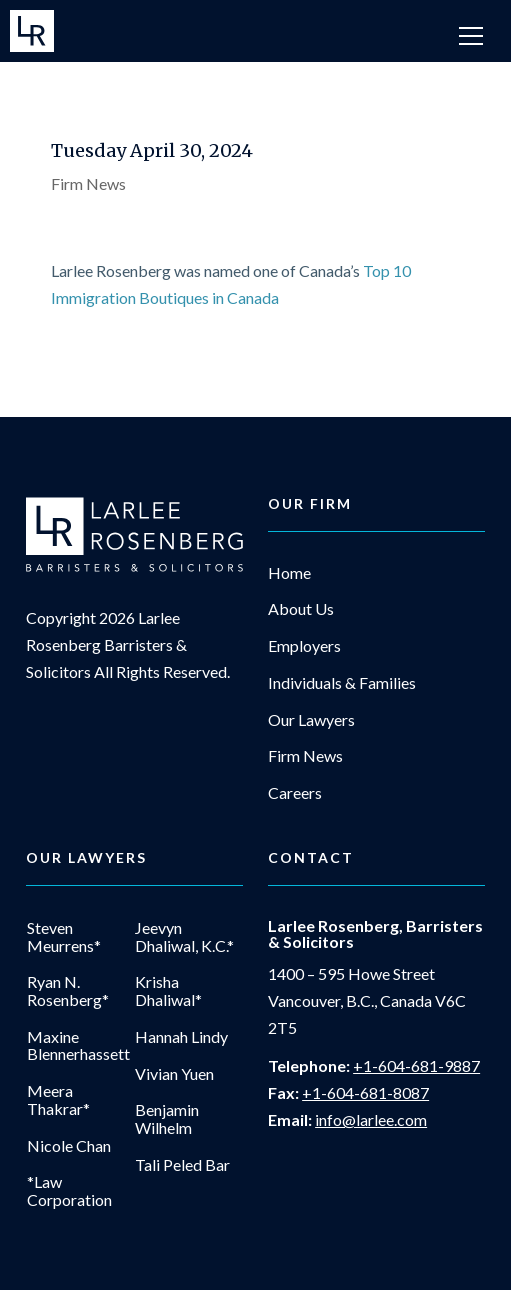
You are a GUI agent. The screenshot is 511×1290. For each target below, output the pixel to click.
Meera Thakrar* (58, 1099)
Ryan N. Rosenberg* (68, 990)
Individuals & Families (342, 683)
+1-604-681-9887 (416, 1065)
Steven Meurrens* (64, 936)
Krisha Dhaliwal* (168, 990)
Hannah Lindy (181, 1037)
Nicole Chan (69, 1146)
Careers (295, 793)
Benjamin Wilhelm (167, 1118)
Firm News (88, 183)
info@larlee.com (371, 1119)
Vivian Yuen (174, 1074)
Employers (304, 646)
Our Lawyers (311, 720)
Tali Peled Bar (182, 1165)
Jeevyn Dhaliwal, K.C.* (184, 936)
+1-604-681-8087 (365, 1092)
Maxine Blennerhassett (78, 1045)
